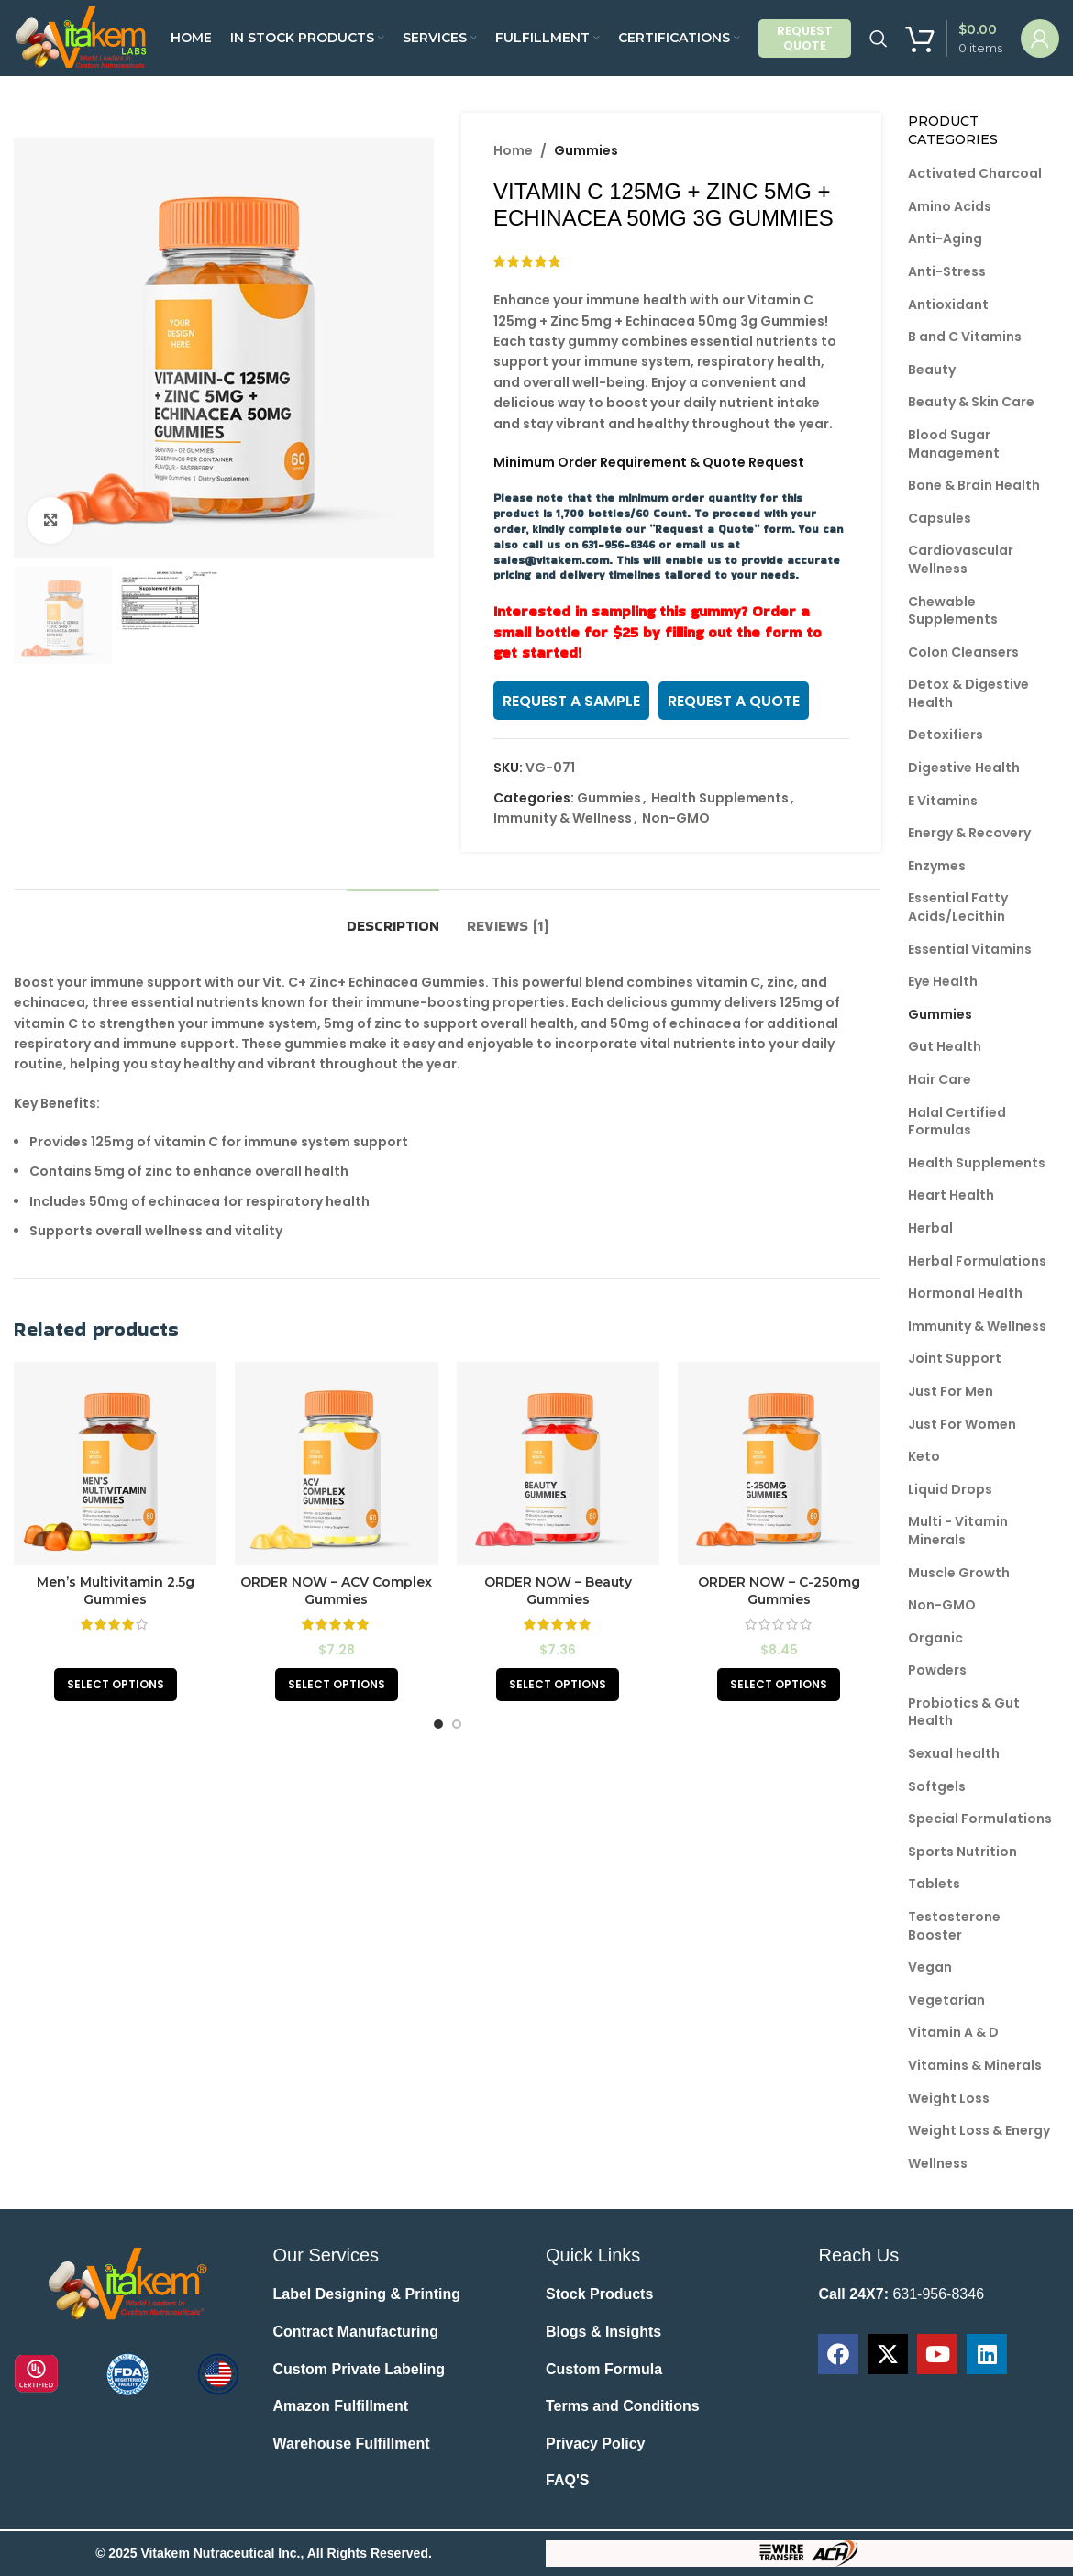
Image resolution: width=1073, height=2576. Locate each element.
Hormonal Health (965, 1293)
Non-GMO (676, 818)
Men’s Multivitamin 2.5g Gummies (115, 1591)
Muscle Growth (959, 1573)
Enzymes (937, 866)
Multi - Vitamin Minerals (958, 1530)
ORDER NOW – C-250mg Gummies (779, 1591)
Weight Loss (949, 2098)
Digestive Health (964, 767)
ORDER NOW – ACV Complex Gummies (336, 1591)
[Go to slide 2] (456, 1724)
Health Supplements (720, 798)
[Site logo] (83, 37)
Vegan (930, 1967)
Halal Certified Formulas (957, 1121)
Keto (924, 1456)
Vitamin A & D (953, 2032)
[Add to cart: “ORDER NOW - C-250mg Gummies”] (778, 1684)
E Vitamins (943, 800)
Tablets (934, 1883)
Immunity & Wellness (562, 818)
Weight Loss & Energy (979, 2130)
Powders (937, 1670)
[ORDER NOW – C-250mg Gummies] (779, 1463)
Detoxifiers (945, 734)
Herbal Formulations (977, 1261)
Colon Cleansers (963, 652)
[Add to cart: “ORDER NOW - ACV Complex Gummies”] (336, 1684)
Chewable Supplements (953, 610)
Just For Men (950, 1391)
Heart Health (951, 1195)
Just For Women (962, 1424)
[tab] (393, 917)
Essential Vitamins (970, 949)
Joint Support (954, 1358)
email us (699, 544)
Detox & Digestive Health (968, 693)
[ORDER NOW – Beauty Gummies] (558, 1463)
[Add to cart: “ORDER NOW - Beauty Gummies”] (557, 1684)
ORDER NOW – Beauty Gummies (558, 1591)
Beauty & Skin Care (971, 401)
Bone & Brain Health (974, 485)
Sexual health (954, 1753)
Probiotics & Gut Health (964, 1712)
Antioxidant (948, 304)
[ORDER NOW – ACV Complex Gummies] (336, 1463)
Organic (935, 1638)
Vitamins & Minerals (975, 2065)
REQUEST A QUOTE (734, 701)
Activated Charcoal (975, 173)
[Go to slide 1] (438, 1724)
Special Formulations (980, 1818)
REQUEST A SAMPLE (571, 701)
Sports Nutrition (962, 1851)
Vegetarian (946, 2000)
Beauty (932, 369)
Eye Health (943, 981)
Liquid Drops (950, 1489)
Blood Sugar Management (954, 444)
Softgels (937, 1786)
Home (513, 150)
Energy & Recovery (969, 833)
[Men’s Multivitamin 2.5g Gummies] (115, 1463)
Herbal (930, 1228)
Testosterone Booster (954, 1925)
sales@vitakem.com (551, 560)
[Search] (878, 38)
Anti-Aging (945, 238)
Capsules (939, 518)
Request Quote (805, 38)
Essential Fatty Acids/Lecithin (958, 907)
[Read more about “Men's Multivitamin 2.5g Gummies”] (115, 1684)
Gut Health (944, 1046)
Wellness (938, 2163)
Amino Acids (949, 206)
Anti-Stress (947, 271)
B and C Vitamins (965, 336)
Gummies (586, 150)
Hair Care (939, 1079)
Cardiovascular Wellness (960, 559)
